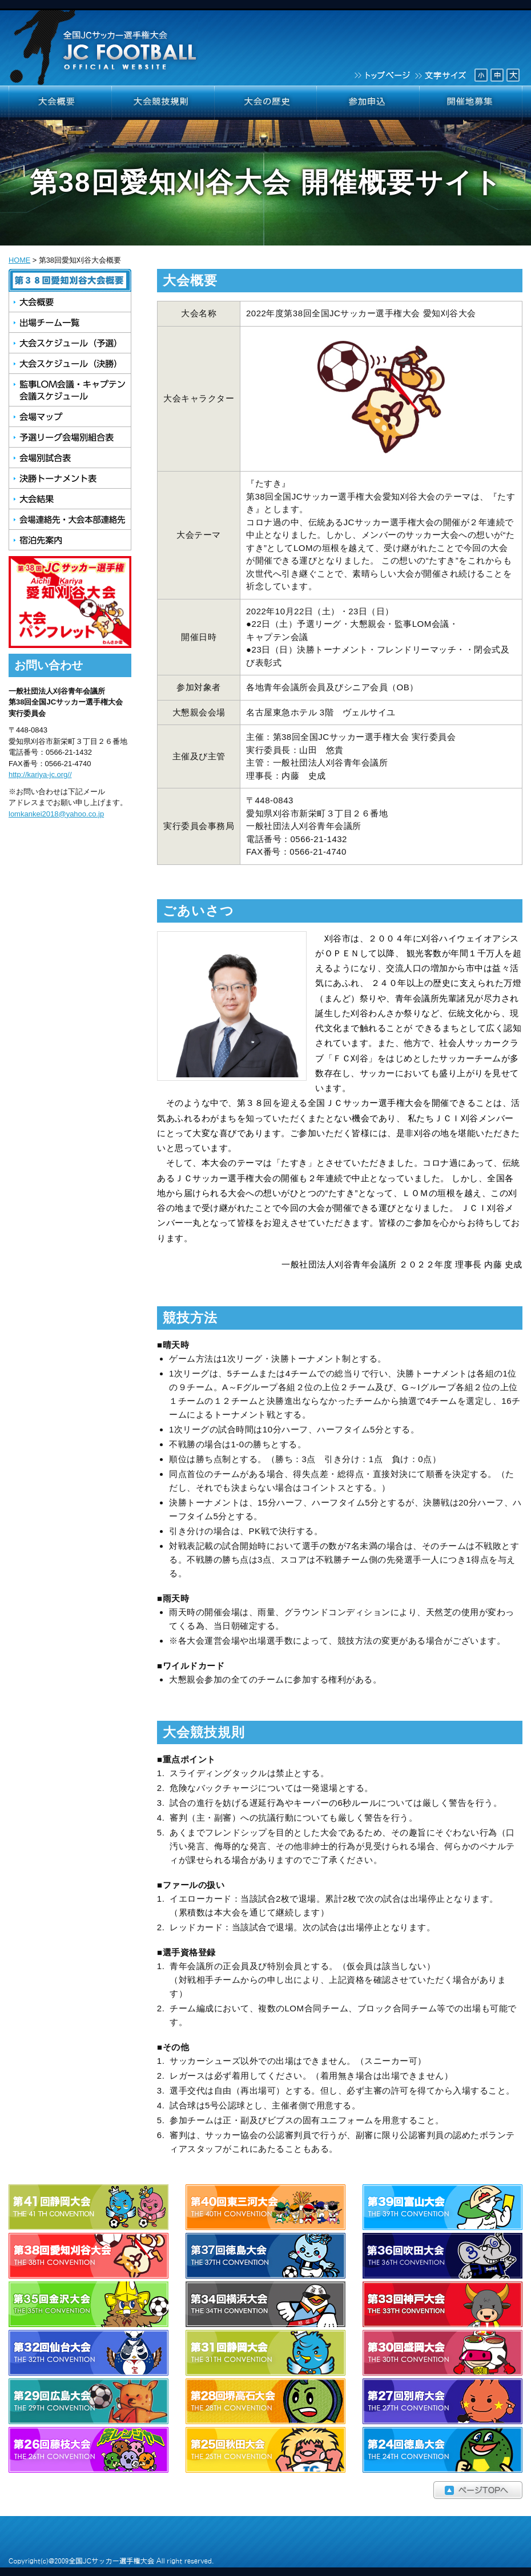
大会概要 (60, 103)
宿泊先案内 (70, 540)
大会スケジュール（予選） (70, 343)
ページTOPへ (265, 2490)
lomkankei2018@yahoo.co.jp (56, 814)
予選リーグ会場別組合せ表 (70, 437)
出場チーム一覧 (70, 322)
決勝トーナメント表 (70, 478)
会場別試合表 (70, 458)
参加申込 (368, 103)
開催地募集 (471, 103)
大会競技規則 (162, 103)
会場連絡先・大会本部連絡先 (70, 519)
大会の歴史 (265, 103)
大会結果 (70, 499)
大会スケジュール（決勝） (70, 363)
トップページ (381, 74)
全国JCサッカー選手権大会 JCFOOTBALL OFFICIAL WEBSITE (105, 43)
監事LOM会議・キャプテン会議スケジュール (70, 390)
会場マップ (70, 416)
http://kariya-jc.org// (40, 774)
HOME (19, 260)
